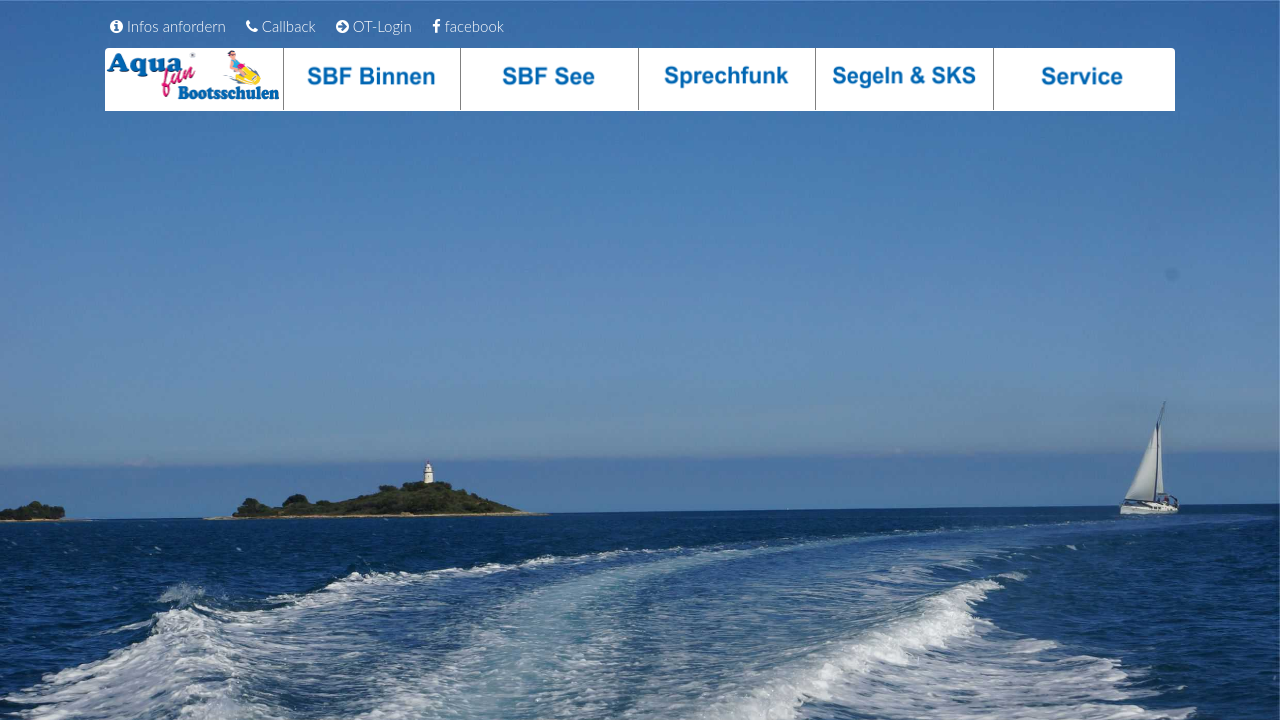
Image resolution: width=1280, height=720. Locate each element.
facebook (468, 26)
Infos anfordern (168, 26)
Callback (281, 26)
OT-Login (374, 26)
